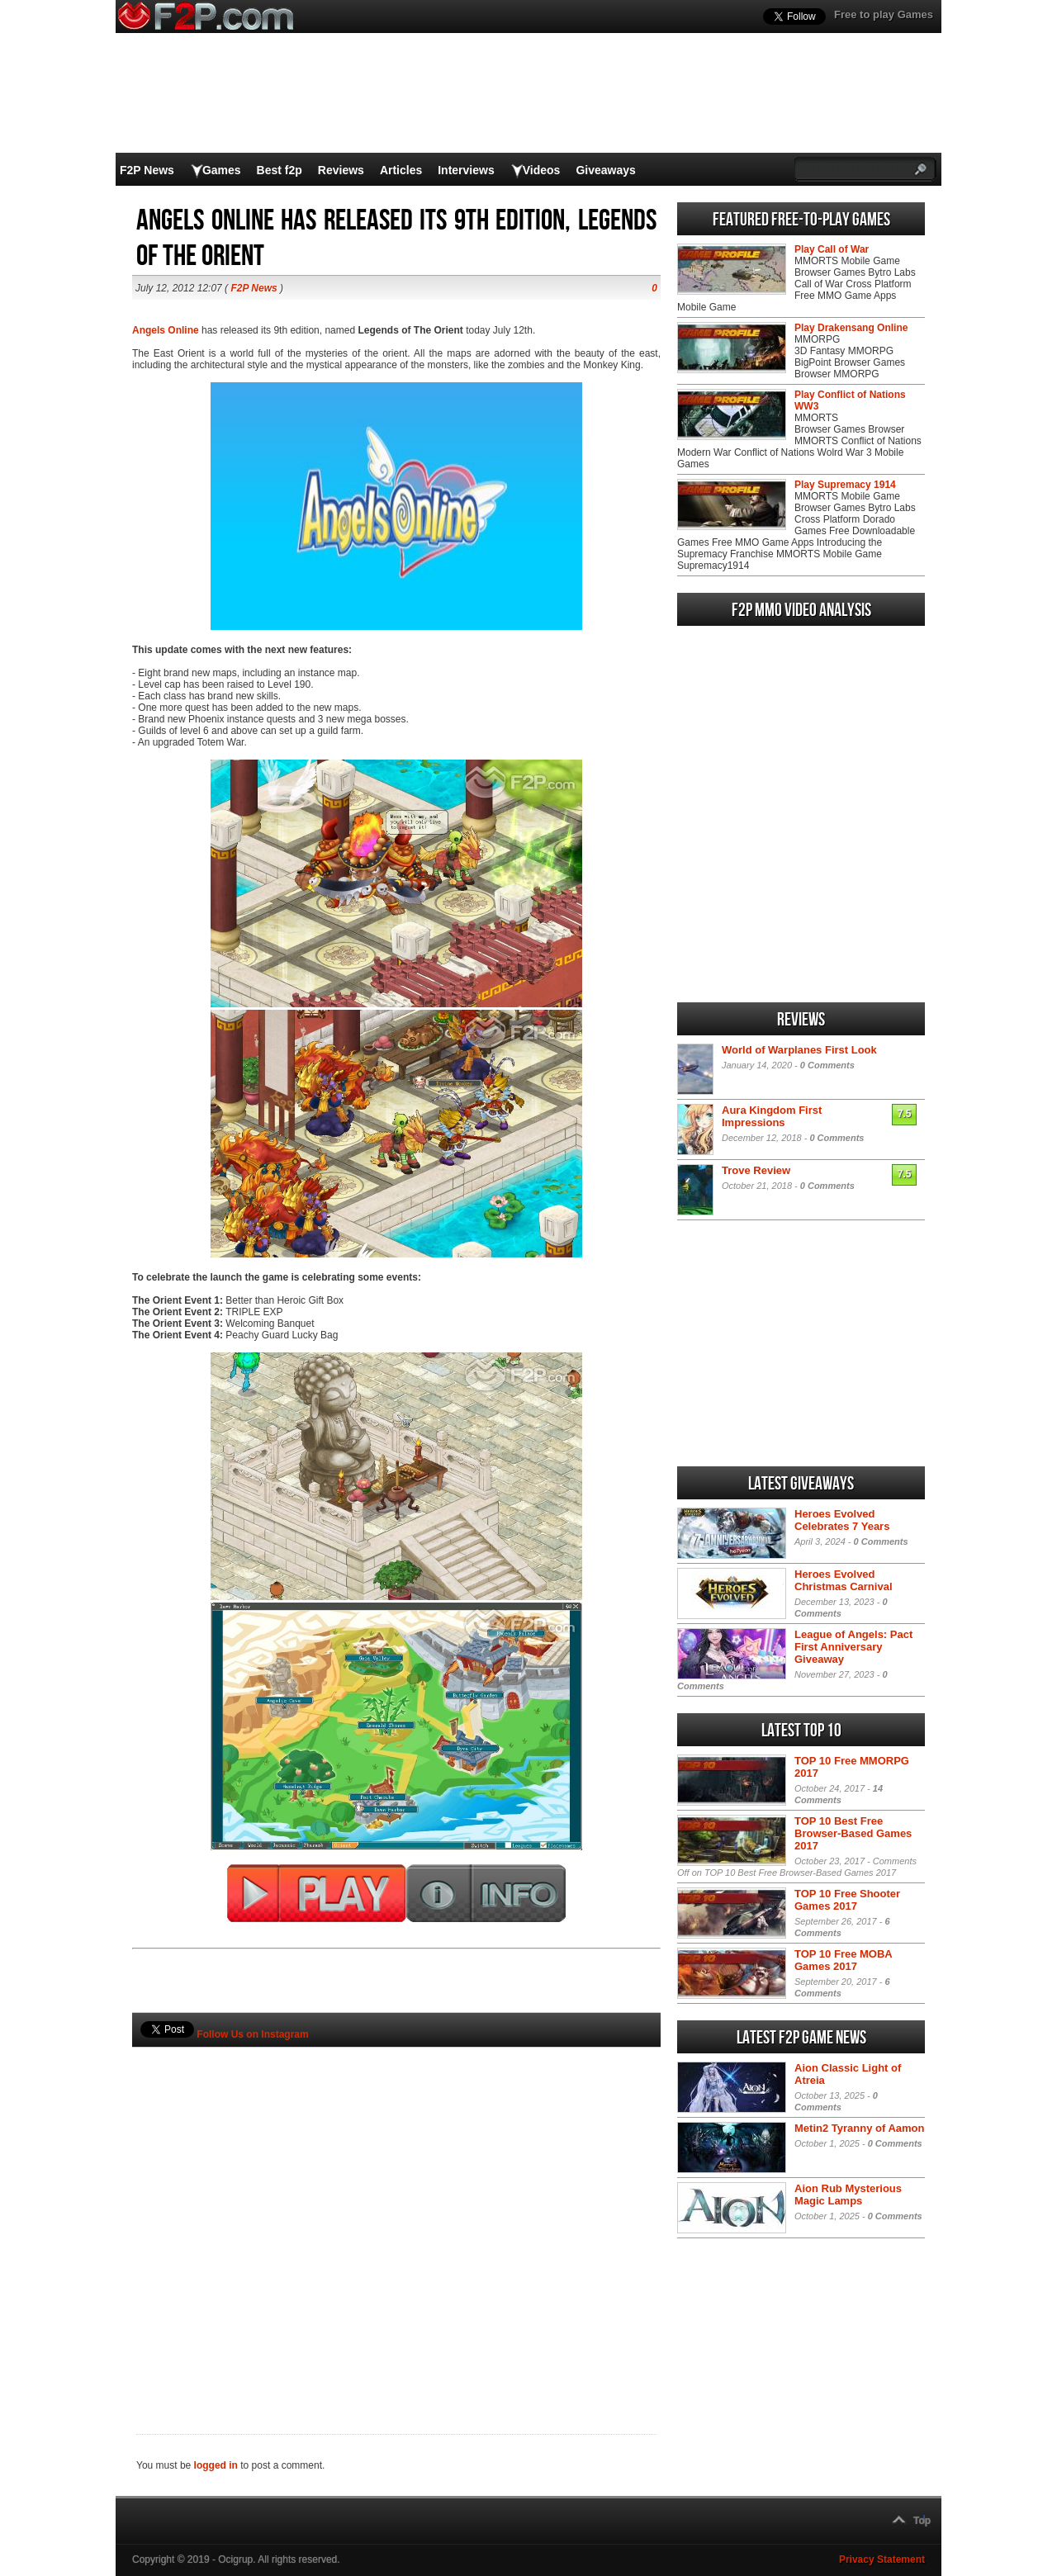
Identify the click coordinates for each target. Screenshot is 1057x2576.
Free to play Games (883, 14)
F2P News (147, 170)
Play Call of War (831, 249)
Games (221, 170)
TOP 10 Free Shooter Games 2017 (847, 1899)
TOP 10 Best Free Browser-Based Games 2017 (853, 1833)
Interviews (466, 170)
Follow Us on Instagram (252, 2034)
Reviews (341, 170)
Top (922, 2520)
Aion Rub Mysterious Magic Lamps (848, 2194)
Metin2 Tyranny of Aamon (859, 2128)
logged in (216, 2465)
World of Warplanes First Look (799, 1050)
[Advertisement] (396, 2212)
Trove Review (756, 1170)
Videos (542, 170)
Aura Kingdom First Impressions (772, 1116)
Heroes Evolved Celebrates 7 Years (841, 1520)
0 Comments (827, 1065)
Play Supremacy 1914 (845, 484)
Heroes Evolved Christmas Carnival (843, 1580)
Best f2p (279, 170)
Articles (401, 170)
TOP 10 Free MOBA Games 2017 (843, 1960)
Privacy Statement (882, 2559)
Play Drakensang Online (851, 328)
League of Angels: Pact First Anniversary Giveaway (853, 1646)
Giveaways (605, 170)
